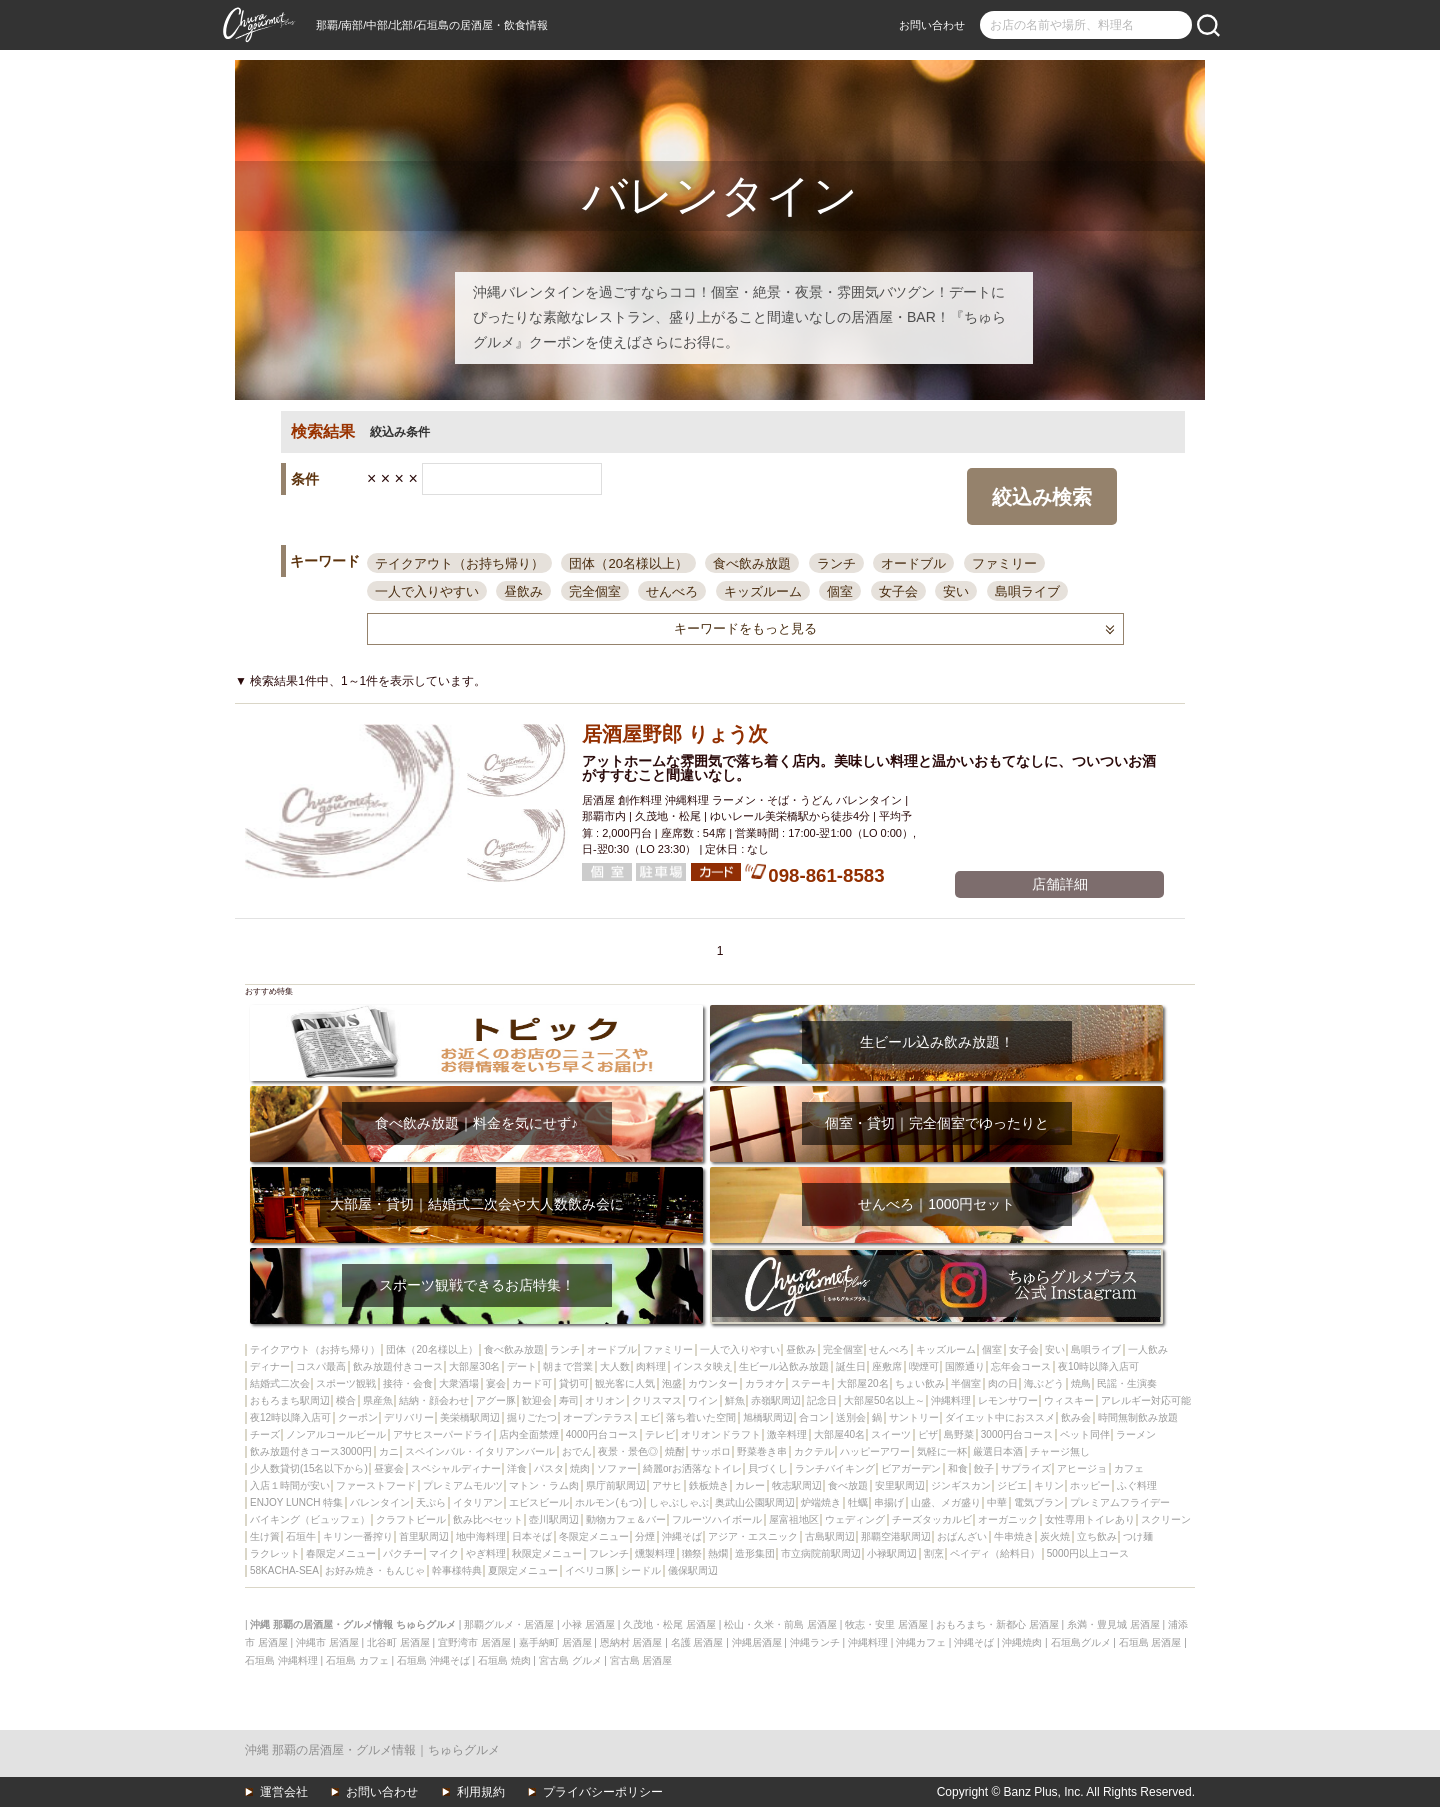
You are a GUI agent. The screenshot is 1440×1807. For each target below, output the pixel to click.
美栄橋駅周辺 (470, 1417)
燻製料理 (655, 1553)
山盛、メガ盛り (946, 1502)
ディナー (270, 1366)
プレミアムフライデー (1120, 1502)
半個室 (966, 1383)
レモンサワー (1008, 1400)
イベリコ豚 (590, 1570)
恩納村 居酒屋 (631, 1642)
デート (522, 1366)
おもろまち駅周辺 (290, 1400)
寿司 (569, 1400)
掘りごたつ (532, 1417)
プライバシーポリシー (603, 1792)
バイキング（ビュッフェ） (310, 1519)
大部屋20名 (862, 1383)
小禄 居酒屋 (588, 1624)
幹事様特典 (457, 1570)
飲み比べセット (488, 1519)
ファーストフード (376, 1485)
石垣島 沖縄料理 (281, 1660)
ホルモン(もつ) (608, 1502)
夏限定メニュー (523, 1570)
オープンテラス (598, 1417)
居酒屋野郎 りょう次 (675, 734)
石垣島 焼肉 (504, 1660)
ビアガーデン (911, 1468)
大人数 (615, 1366)
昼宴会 (389, 1468)
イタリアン (478, 1502)
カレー (750, 1485)
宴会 (496, 1383)
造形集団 (755, 1553)
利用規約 (481, 1792)
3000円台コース (1017, 1434)
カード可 (532, 1383)
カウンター (713, 1383)
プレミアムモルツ (463, 1485)
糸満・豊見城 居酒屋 (1113, 1624)
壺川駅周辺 (554, 1519)
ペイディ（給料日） (995, 1553)
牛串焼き (1014, 1536)
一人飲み (1148, 1349)
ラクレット (275, 1553)
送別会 (851, 1417)
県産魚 (378, 1400)
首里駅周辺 (424, 1536)
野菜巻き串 (762, 1451)
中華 (997, 1502)
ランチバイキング (835, 1468)
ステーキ (811, 1383)
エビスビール (539, 1502)
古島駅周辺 (830, 1536)
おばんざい (962, 1536)
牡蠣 (858, 1502)
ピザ (928, 1434)
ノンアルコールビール (336, 1434)
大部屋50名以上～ (884, 1400)
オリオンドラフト (721, 1434)
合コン (814, 1417)
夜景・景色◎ (628, 1451)
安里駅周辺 (900, 1485)
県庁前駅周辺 (616, 1485)
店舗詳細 (1060, 884)
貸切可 (574, 1383)
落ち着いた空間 (701, 1417)
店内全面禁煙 (529, 1434)
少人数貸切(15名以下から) (309, 1468)
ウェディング (855, 1519)
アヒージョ (1082, 1468)
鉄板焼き (709, 1485)
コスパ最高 (321, 1366)
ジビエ (1012, 1485)
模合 (346, 1400)
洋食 (517, 1468)
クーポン (358, 1417)
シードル (641, 1570)
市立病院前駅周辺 (821, 1553)
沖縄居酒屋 (757, 1642)
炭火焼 (1055, 1536)
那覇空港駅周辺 (896, 1536)
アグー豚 (496, 1400)
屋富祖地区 (794, 1519)
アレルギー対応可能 (1146, 1400)
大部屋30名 (474, 1366)
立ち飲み (1097, 1536)
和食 (958, 1468)
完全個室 (595, 591)
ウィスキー (1069, 1400)
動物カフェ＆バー (626, 1519)
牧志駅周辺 (797, 1485)
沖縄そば (682, 1536)
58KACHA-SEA (284, 1570)
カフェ (1129, 1468)
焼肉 (580, 1468)
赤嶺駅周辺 (776, 1400)
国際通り (965, 1366)
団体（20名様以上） (628, 563)
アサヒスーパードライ (443, 1434)
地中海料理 (481, 1536)
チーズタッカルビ (932, 1519)
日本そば (532, 1536)
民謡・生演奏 (1127, 1383)
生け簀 (265, 1536)
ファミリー (1004, 563)
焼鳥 (1081, 1383)
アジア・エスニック (753, 1536)
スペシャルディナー (456, 1468)
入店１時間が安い (290, 1485)
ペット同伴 (1085, 1434)
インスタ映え (703, 1366)
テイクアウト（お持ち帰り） (459, 563)
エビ (650, 1417)
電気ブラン (1039, 1502)
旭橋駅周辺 (768, 1417)
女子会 (898, 591)
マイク (444, 1553)
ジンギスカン (961, 1485)
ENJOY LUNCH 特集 (296, 1502)
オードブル (913, 563)
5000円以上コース (1088, 1553)
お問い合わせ (932, 25)
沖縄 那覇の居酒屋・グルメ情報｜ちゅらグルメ (372, 1750)
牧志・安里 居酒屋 (886, 1624)
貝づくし (768, 1468)
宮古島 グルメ (570, 1660)
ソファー (617, 1468)
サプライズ (1026, 1468)
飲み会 (1076, 1417)
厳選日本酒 (998, 1451)
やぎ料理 (486, 1553)
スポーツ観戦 (346, 1383)
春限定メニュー (341, 1553)
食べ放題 (848, 1485)
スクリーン (1166, 1519)
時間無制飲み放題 (1138, 1417)
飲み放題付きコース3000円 (311, 1451)
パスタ (549, 1468)
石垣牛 (301, 1536)
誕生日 (851, 1366)
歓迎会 (537, 1400)
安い (956, 591)
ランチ (836, 563)
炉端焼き (821, 1502)
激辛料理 (787, 1434)
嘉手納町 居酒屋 (555, 1642)
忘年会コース (1021, 1366)
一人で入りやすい (427, 591)
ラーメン (1136, 1434)
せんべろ (672, 591)
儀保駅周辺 (693, 1570)
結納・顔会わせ (434, 1400)
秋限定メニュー (547, 1553)
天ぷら (431, 1502)
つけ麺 (1138, 1536)
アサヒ (667, 1485)
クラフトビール (411, 1519)
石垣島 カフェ (357, 1660)
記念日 (822, 1400)
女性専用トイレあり (1090, 1519)
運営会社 (284, 1792)
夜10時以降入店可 (1098, 1366)
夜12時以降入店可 (290, 1417)
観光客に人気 (625, 1383)
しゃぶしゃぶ (679, 1502)
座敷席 (887, 1366)
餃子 (984, 1468)
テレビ (660, 1434)
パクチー (403, 1553)
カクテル (814, 1451)
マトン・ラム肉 (544, 1485)
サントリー (914, 1417)
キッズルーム (763, 591)
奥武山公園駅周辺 (755, 1502)
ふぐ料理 (1137, 1485)
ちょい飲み (920, 1383)
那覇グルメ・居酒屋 (509, 1624)
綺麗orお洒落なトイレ (692, 1468)
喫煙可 (924, 1366)
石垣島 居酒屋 (1150, 1642)
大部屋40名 (839, 1434)
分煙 (645, 1536)
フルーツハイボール (717, 1519)
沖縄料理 (951, 1400)
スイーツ (891, 1434)
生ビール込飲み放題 (784, 1366)
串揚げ (889, 1502)
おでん (577, 1451)
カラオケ (765, 1383)
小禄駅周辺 (892, 1553)
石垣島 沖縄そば (433, 1660)
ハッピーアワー (875, 1451)
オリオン (605, 1400)
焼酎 (675, 1451)
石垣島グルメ (1081, 1642)
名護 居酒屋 (697, 1642)
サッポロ (711, 1451)
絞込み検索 (1042, 497)
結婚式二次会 (280, 1383)
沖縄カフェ (921, 1642)
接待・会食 (408, 1383)
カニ (389, 1451)
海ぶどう (1044, 1383)
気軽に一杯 (942, 1451)
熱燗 (718, 1553)
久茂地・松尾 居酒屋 (669, 1624)
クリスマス (657, 1400)
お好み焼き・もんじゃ (375, 1570)
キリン (1049, 1485)
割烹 (934, 1553)
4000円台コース (602, 1434)
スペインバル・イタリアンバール (480, 1451)
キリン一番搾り (358, 1536)
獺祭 (692, 1553)
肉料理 (651, 1366)
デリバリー (409, 1417)
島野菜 (959, 1434)
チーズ (265, 1434)
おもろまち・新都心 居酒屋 (997, 1624)
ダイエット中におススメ (1000, 1417)
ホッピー (1090, 1485)
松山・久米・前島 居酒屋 (780, 1624)
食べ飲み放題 (752, 563)
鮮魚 (735, 1400)
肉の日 (1003, 1383)
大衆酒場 (459, 1383)
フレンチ (609, 1553)
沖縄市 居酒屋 (327, 1642)
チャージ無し (1060, 1451)
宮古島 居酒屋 (641, 1660)
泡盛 (672, 1383)
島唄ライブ (1027, 591)
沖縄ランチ (815, 1642)
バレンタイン (380, 1502)
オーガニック (1008, 1519)
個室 (840, 591)
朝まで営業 (568, 1366)
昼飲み (523, 591)
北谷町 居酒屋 (398, 1642)
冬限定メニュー (594, 1536)
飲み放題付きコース (398, 1366)
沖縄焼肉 (1022, 1642)
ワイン (703, 1400)
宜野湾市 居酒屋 (474, 1642)
